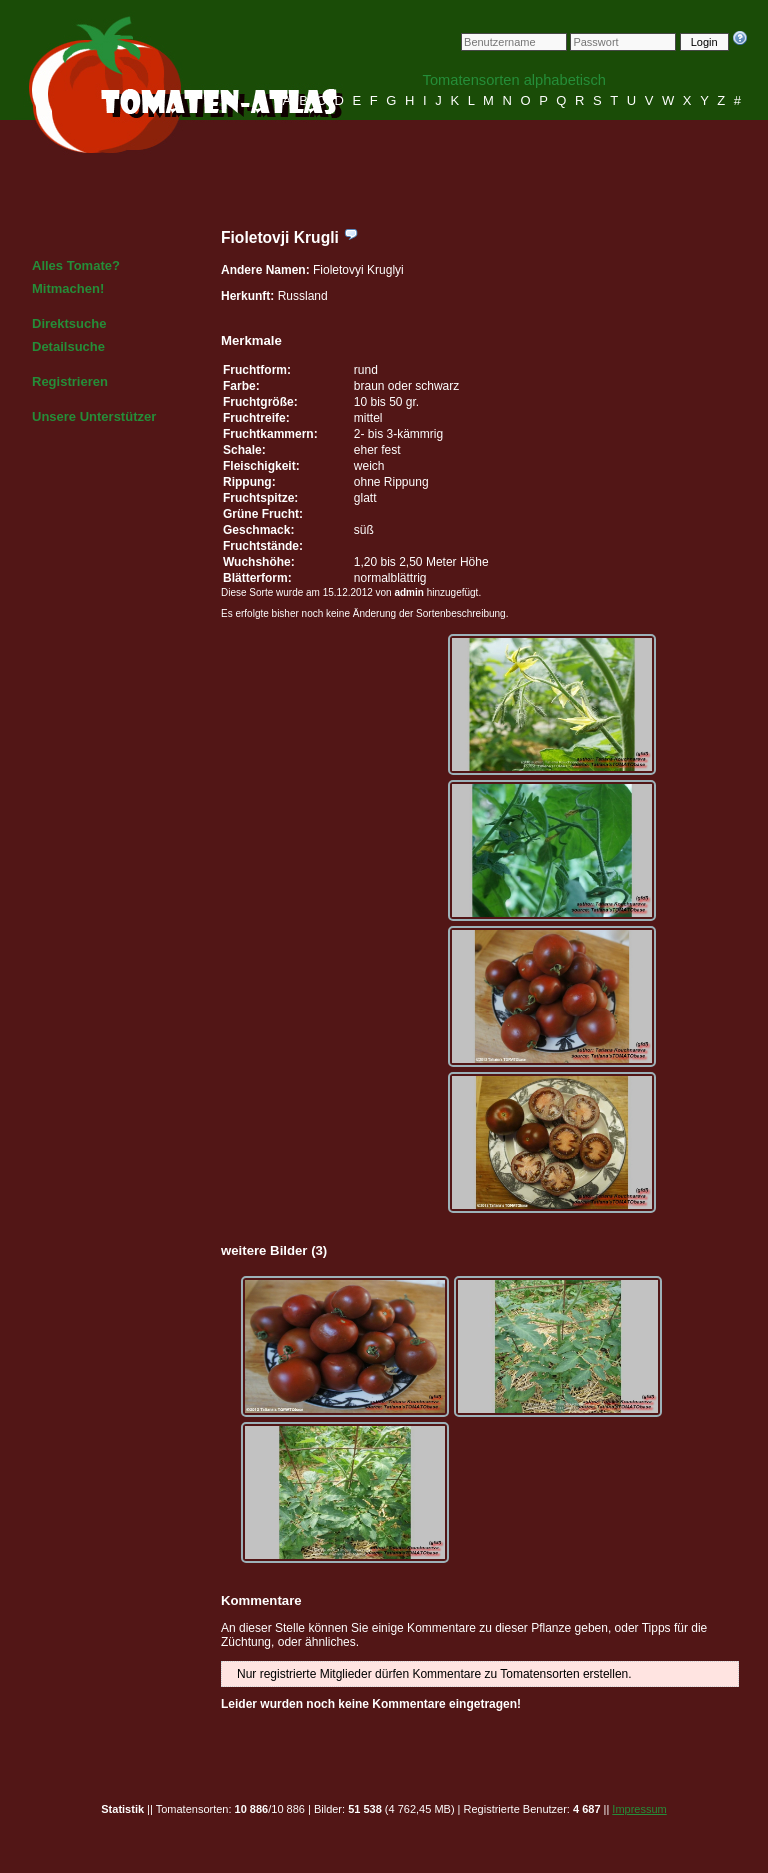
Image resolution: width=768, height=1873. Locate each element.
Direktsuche (69, 323)
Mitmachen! (68, 288)
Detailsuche (68, 346)
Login (704, 42)
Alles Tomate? (76, 265)
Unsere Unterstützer (94, 416)
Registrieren (70, 381)
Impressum (639, 1809)
